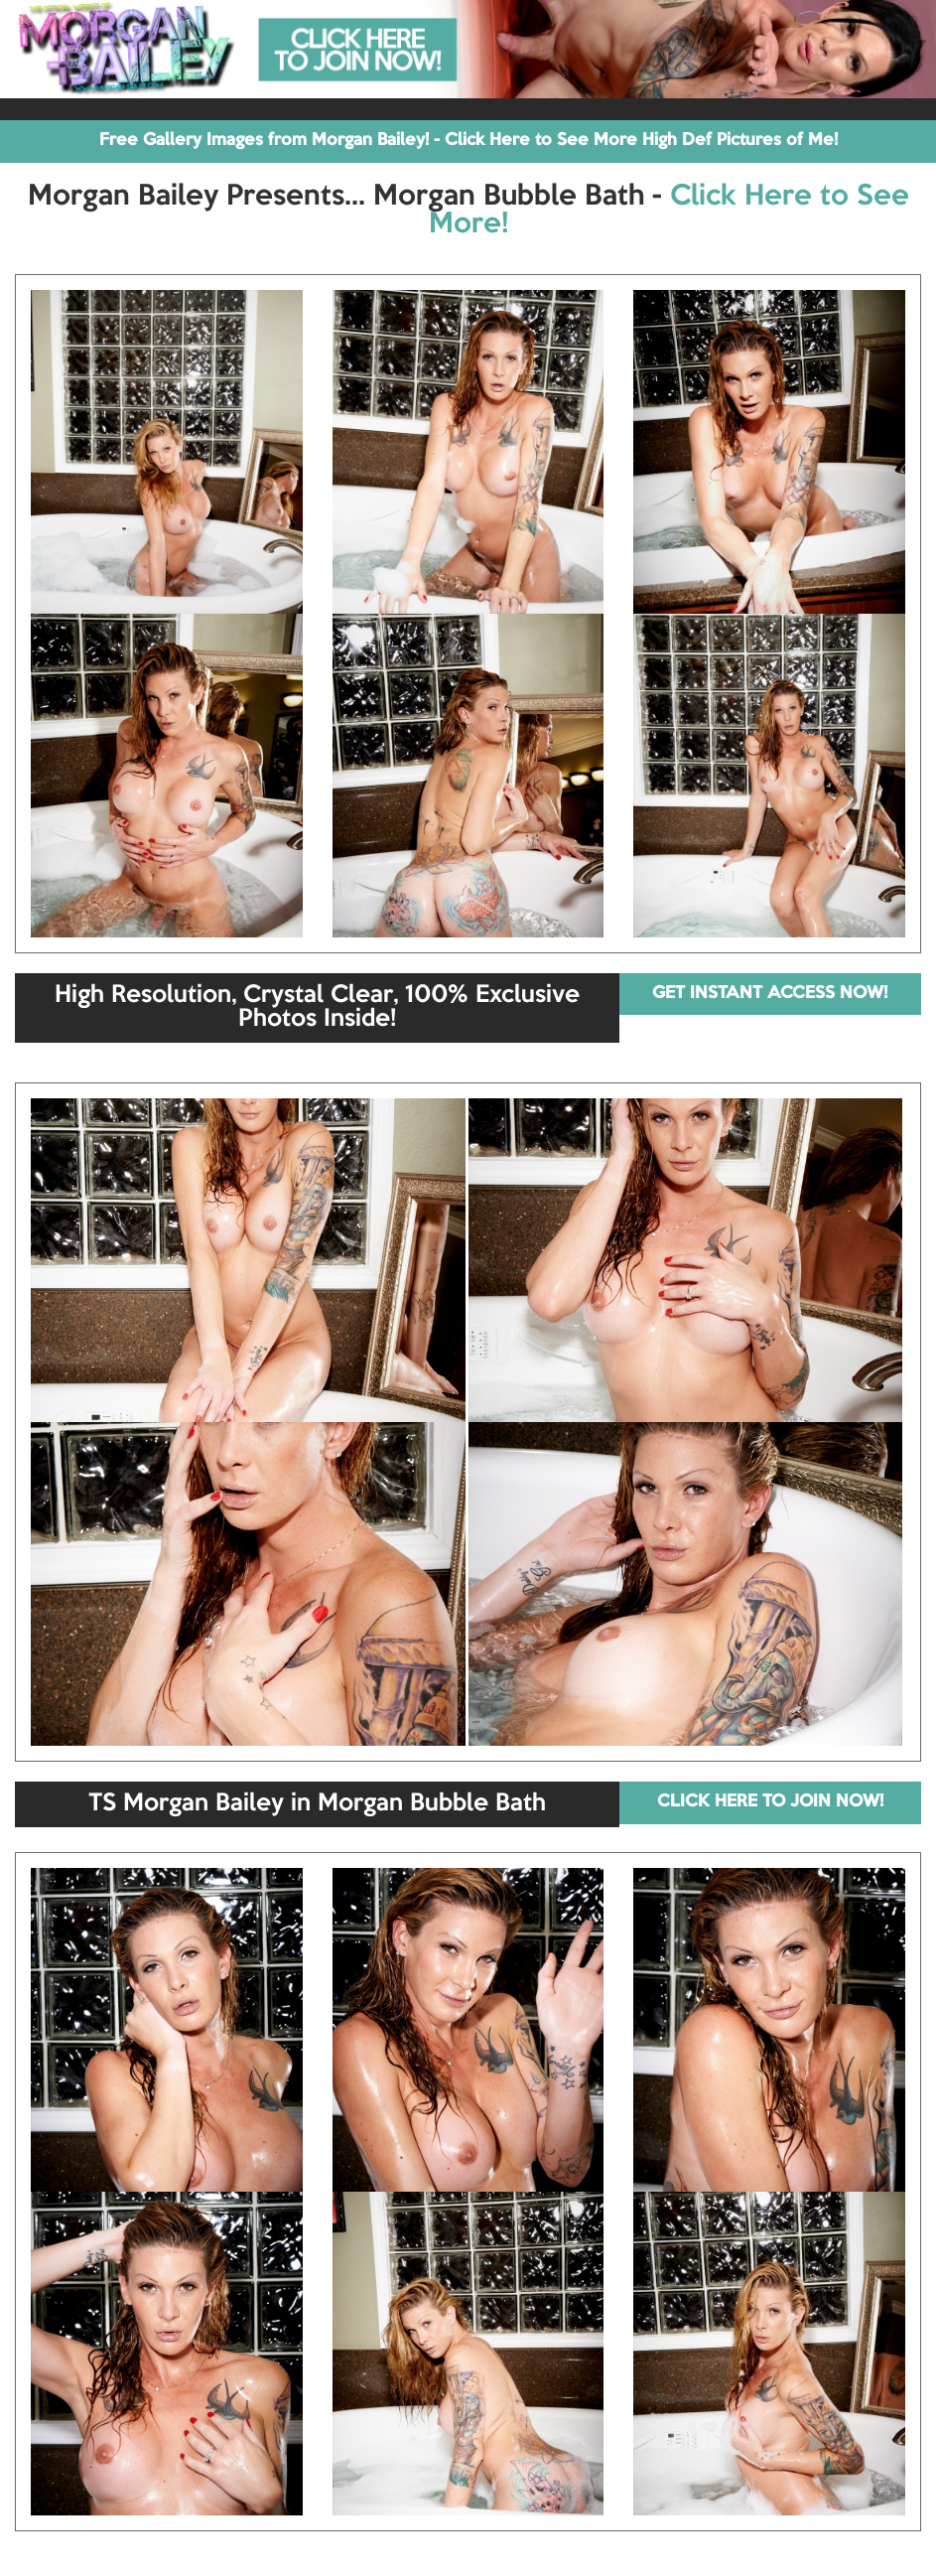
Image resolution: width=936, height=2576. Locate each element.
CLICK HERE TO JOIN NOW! (770, 1801)
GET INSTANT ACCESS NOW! (769, 993)
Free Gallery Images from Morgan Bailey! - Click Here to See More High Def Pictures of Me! (468, 140)
